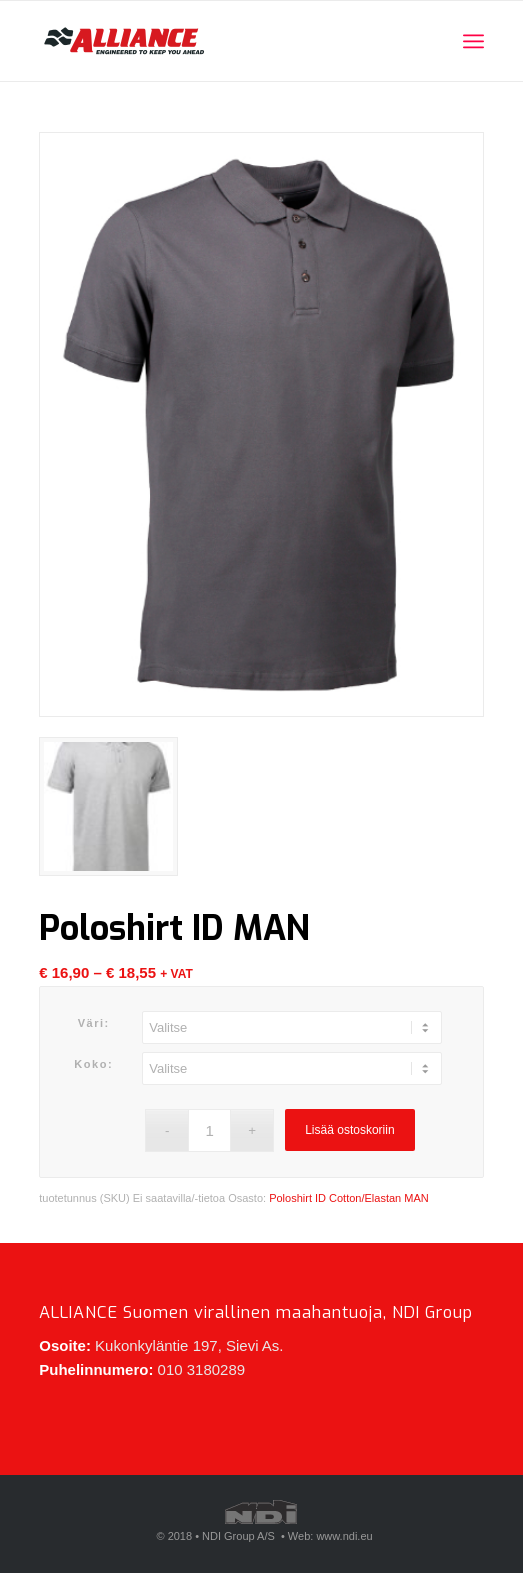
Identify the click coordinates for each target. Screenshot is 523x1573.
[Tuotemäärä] (209, 1130)
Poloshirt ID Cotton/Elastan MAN (349, 1198)
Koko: (93, 1064)
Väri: (94, 1023)
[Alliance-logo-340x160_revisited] (217, 41)
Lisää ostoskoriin (349, 1130)
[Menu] (473, 41)
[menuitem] (473, 41)
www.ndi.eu (344, 1536)
